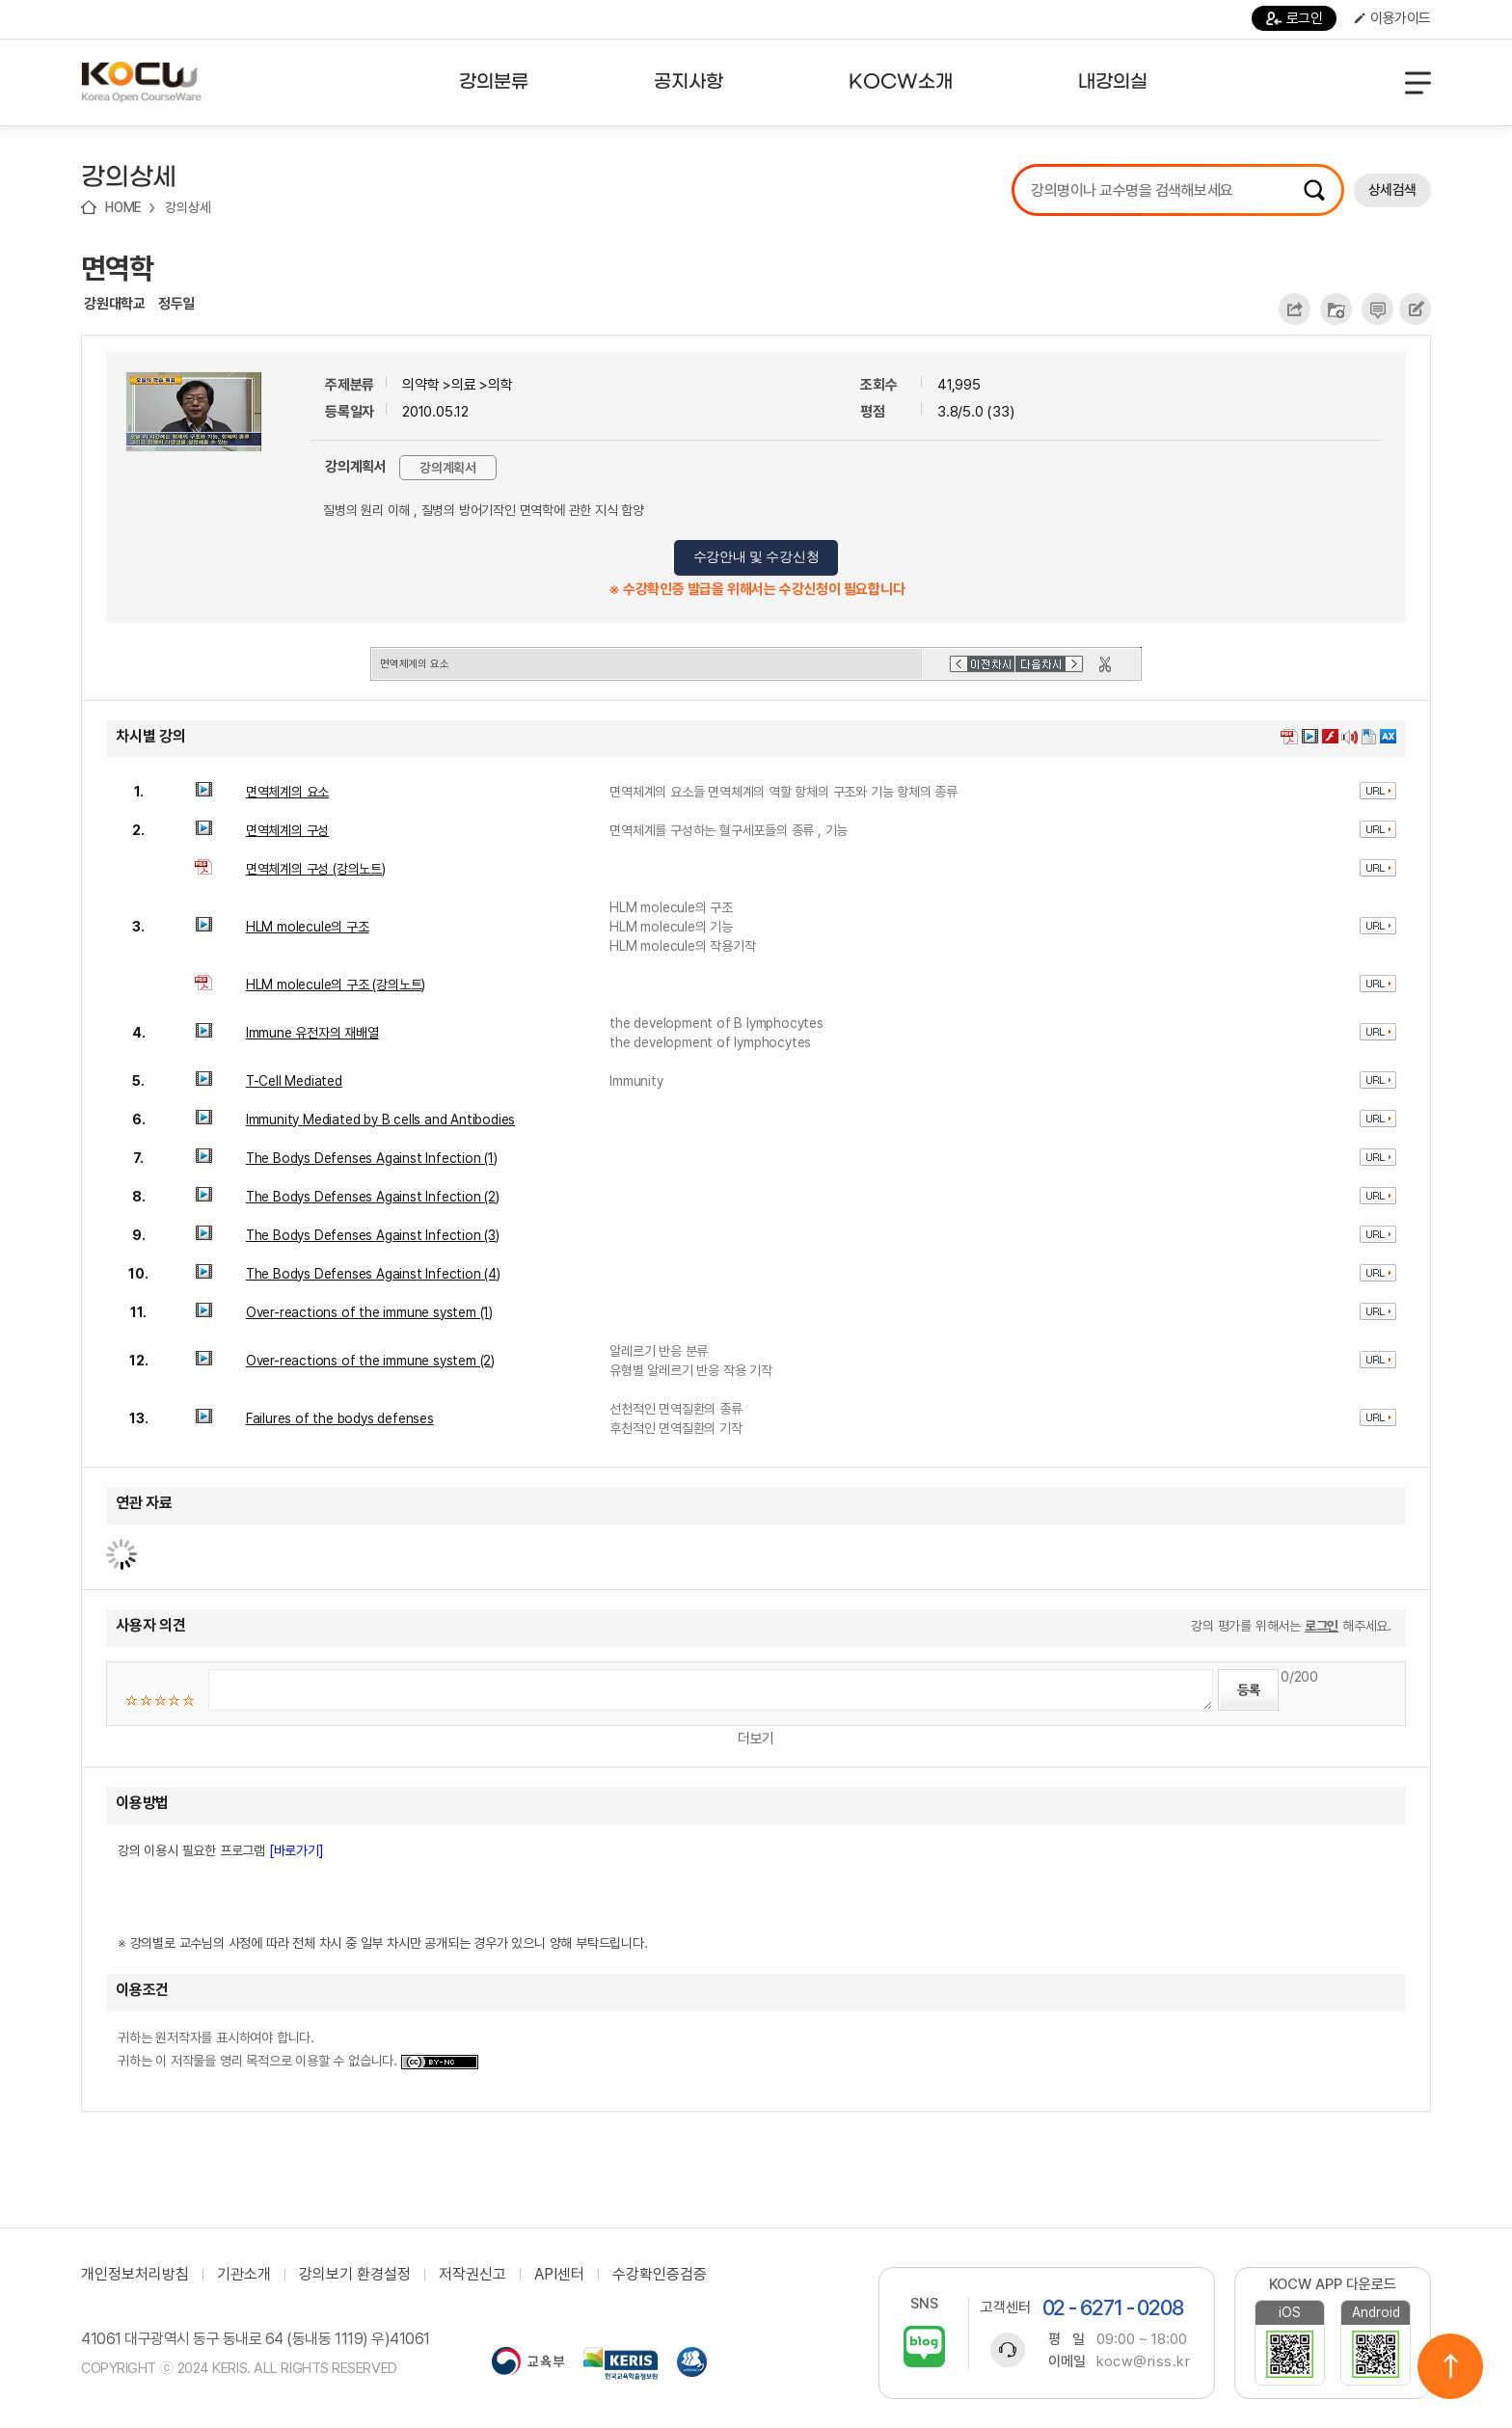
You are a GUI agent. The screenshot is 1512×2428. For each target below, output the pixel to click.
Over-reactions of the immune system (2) (370, 1360)
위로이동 (1450, 2366)
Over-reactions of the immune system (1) (369, 1312)
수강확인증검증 (659, 2274)
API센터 (559, 2274)
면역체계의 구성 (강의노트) (316, 869)
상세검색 (1392, 190)
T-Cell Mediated (294, 1081)
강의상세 (187, 207)
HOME (123, 207)
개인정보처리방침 (135, 2274)
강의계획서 (447, 467)
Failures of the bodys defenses (340, 1418)
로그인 (1294, 18)
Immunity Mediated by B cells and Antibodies (380, 1119)
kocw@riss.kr (1143, 2361)
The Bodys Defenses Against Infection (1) (372, 1158)
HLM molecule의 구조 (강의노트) (335, 984)
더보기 (756, 1738)
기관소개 (244, 2274)
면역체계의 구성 (287, 830)
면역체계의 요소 (287, 791)
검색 (1314, 190)
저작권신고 (472, 2274)
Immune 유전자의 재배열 (312, 1032)
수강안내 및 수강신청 (756, 557)
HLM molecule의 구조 (307, 926)
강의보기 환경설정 (355, 2274)
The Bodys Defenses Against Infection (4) (373, 1273)
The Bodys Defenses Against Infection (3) (373, 1235)
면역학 (117, 268)
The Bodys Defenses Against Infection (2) (373, 1196)
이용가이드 (1392, 18)
